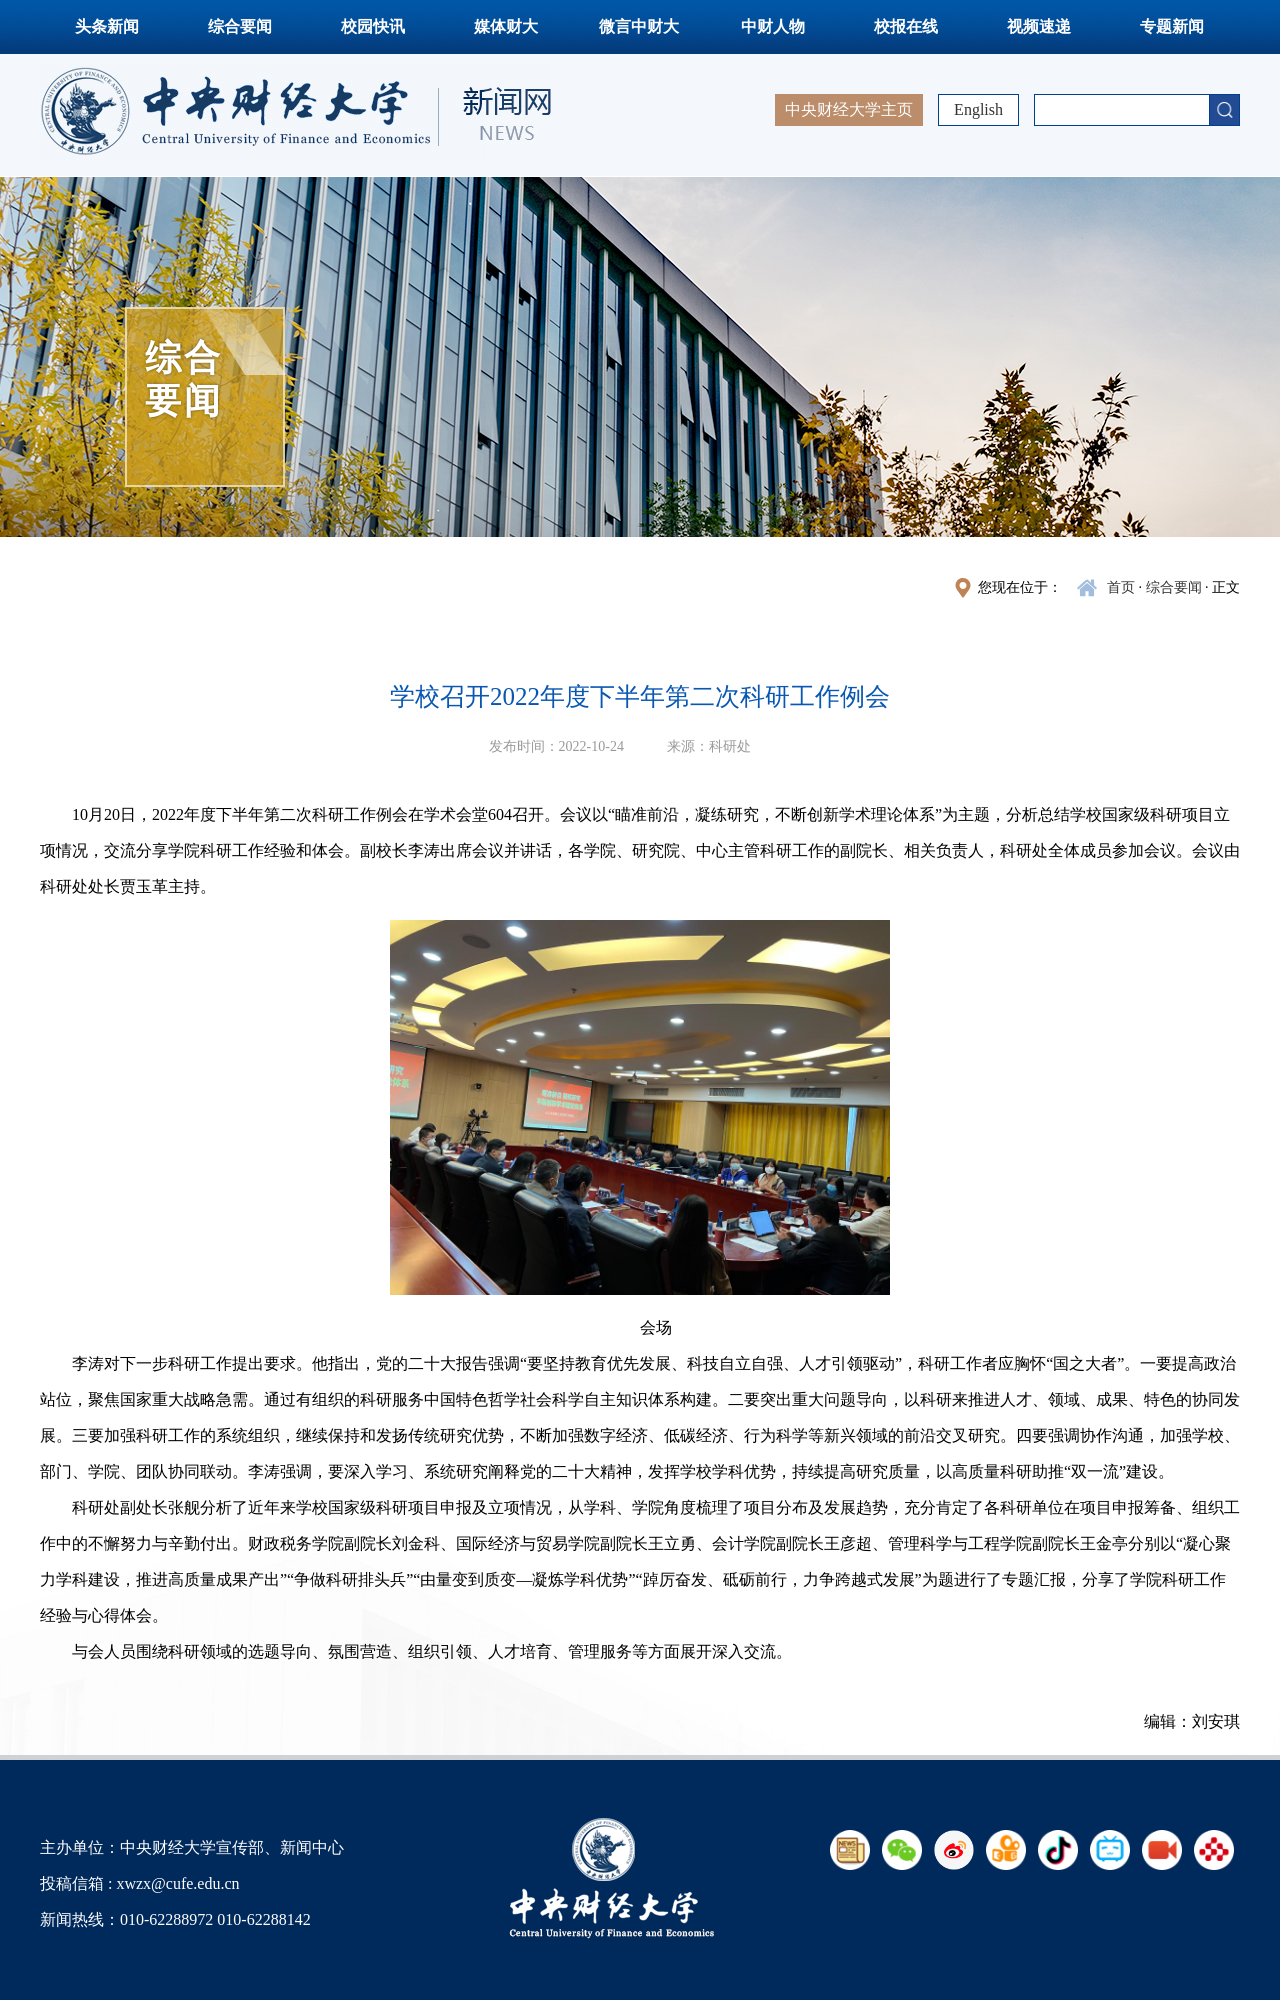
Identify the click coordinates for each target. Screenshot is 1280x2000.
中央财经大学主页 (849, 109)
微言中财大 (639, 26)
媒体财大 (506, 26)
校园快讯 (373, 26)
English (978, 109)
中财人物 (773, 26)
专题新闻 (1172, 26)
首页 (1121, 587)
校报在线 (906, 26)
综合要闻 (240, 26)
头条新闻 (107, 26)
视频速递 (1039, 26)
